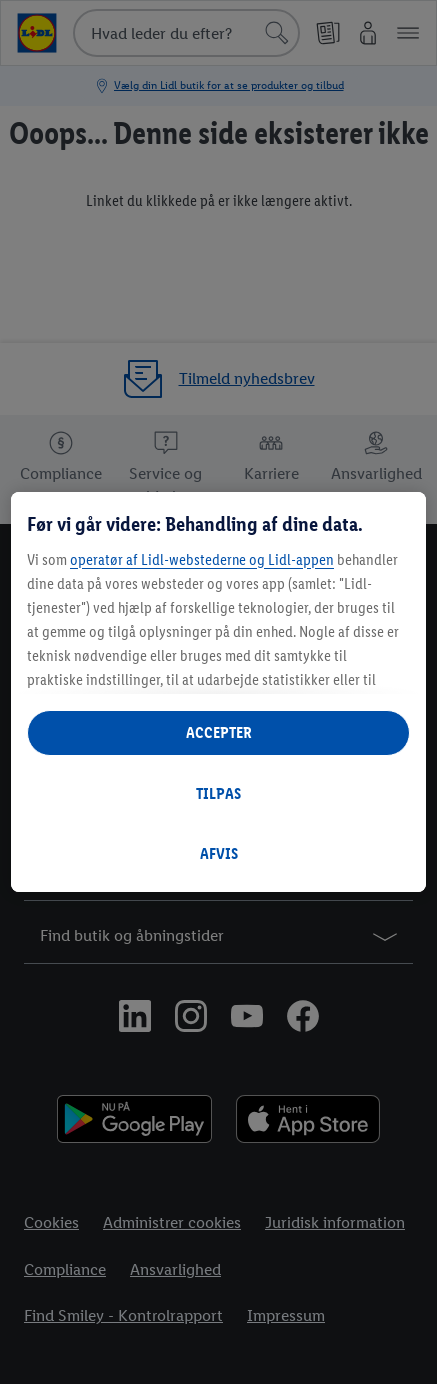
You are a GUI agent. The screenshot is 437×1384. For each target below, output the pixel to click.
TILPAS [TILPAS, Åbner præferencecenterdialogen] (218, 793)
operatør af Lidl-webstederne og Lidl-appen (202, 559)
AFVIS (219, 853)
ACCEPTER (219, 732)
